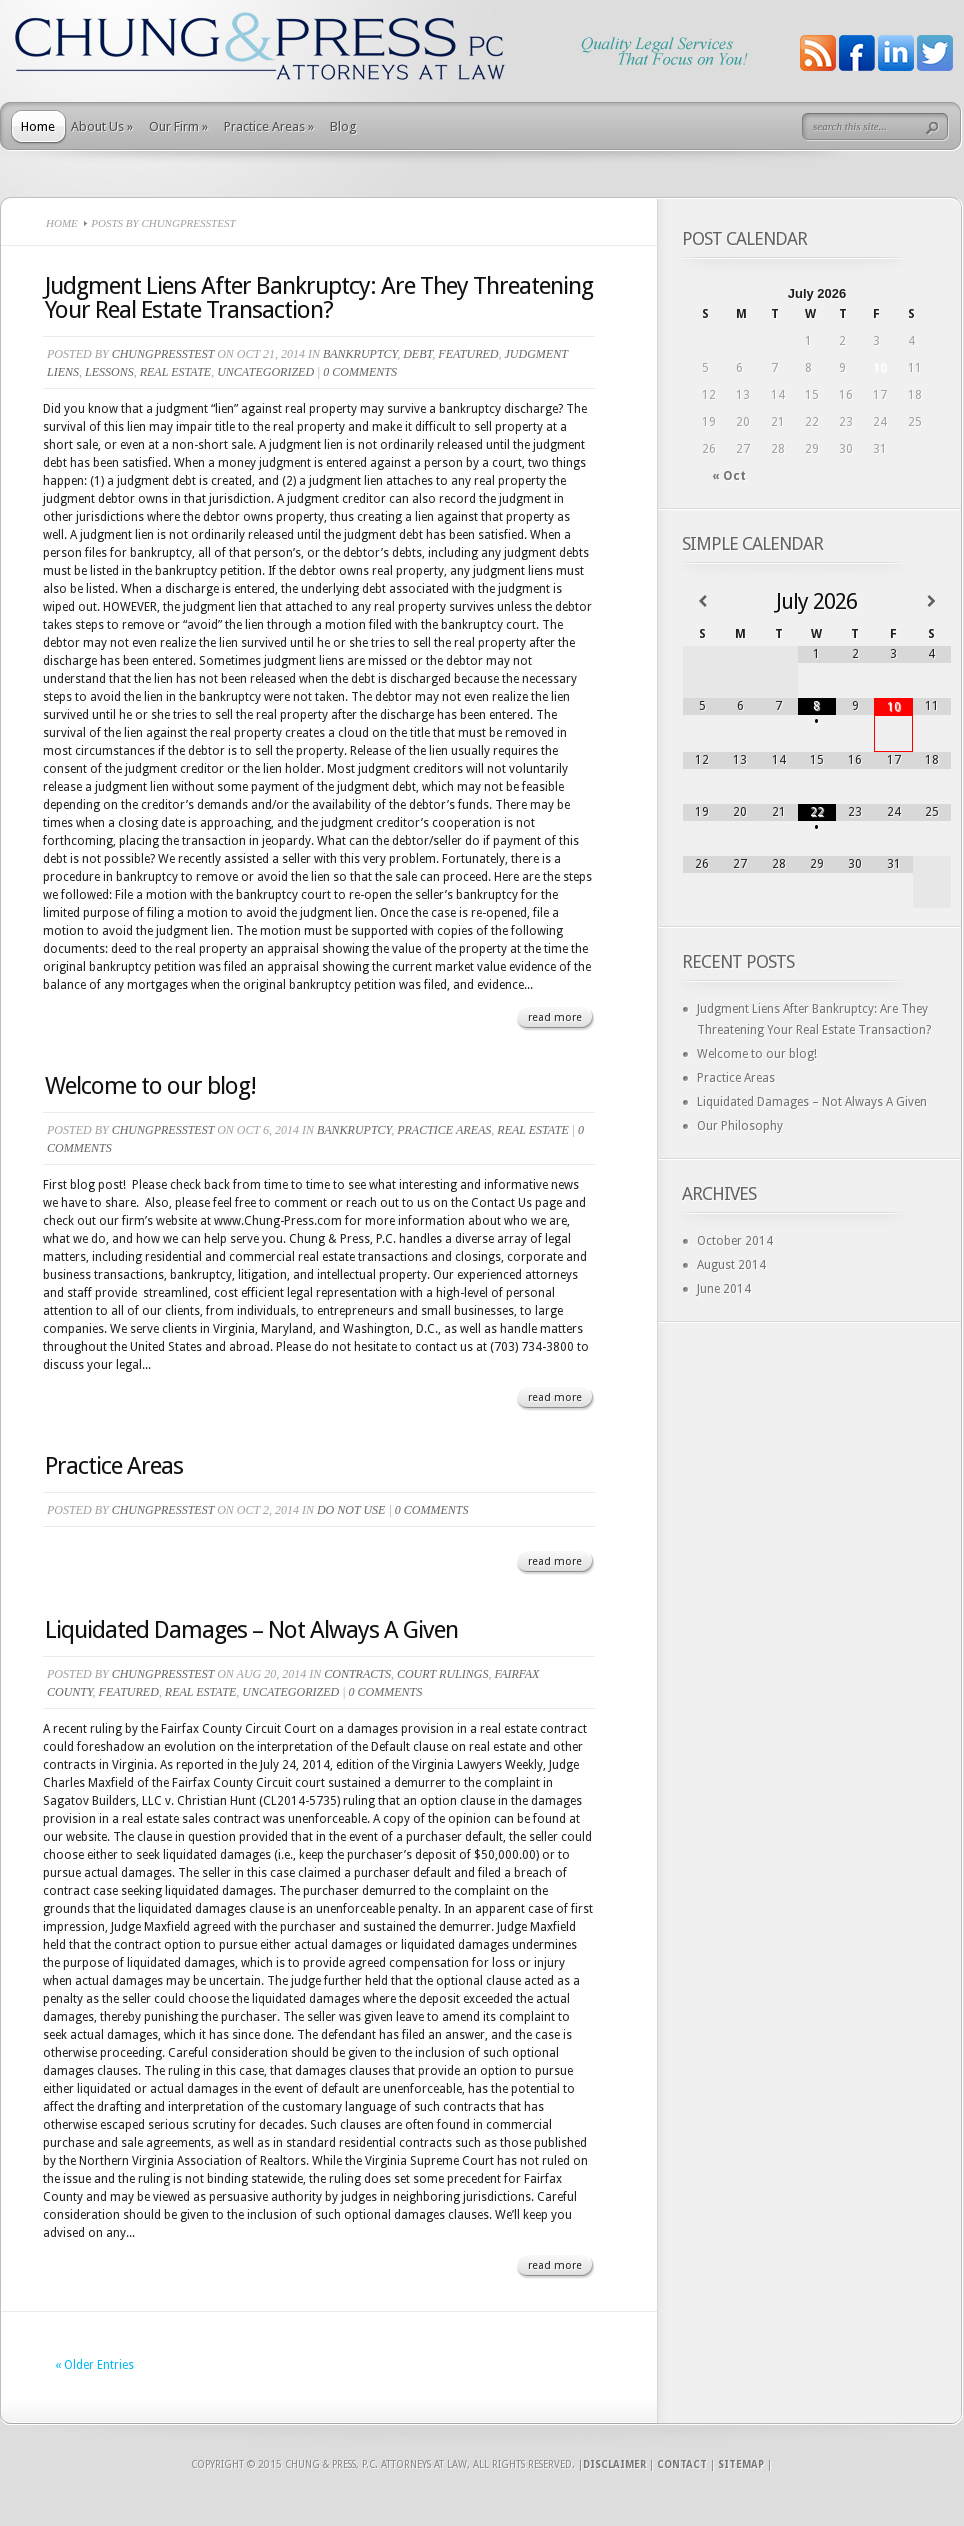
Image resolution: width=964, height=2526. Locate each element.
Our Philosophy (740, 1126)
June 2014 (724, 1289)
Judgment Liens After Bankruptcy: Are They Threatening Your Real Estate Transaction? (319, 298)
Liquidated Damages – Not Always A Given (251, 1630)
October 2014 (735, 1241)
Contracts (357, 1674)
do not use (351, 1510)
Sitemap (741, 2464)
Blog (343, 126)
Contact (682, 2464)
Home (38, 126)
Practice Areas (269, 126)
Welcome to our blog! (150, 1086)
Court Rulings (442, 1674)
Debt (417, 354)
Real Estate (175, 372)
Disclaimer (614, 2464)
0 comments (360, 372)
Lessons (109, 372)
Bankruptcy (360, 354)
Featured (468, 354)
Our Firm (178, 126)
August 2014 (731, 1265)
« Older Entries (94, 2365)
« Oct (729, 476)
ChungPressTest (163, 354)
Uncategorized (265, 372)
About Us (102, 126)
